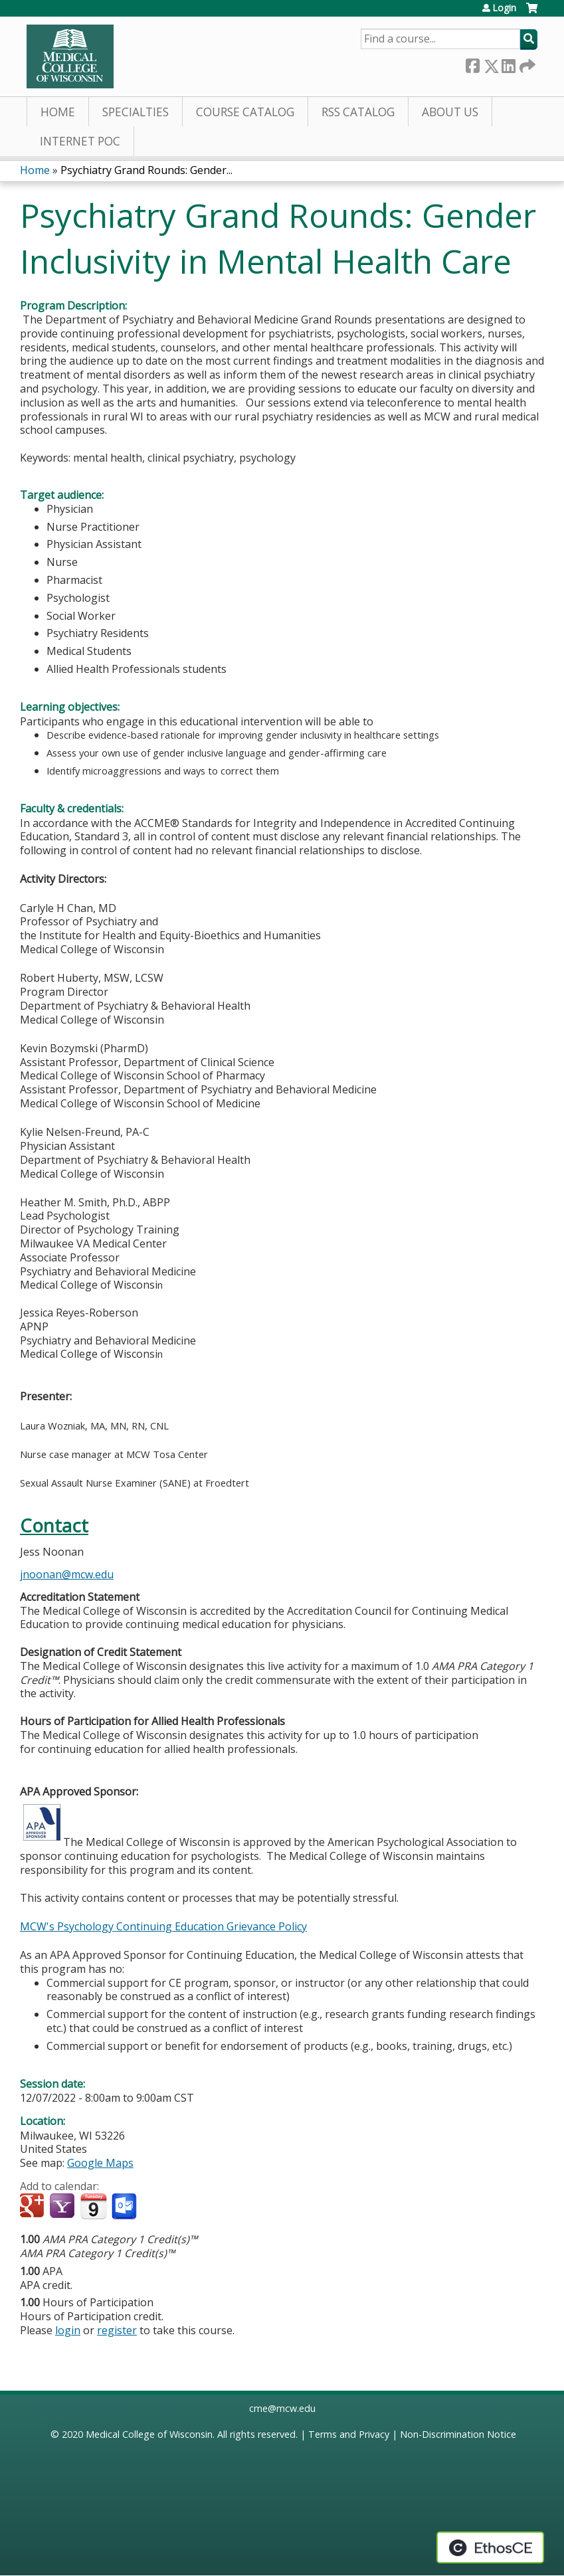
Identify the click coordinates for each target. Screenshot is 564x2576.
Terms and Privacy (348, 2434)
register (117, 2330)
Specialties (135, 112)
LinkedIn (508, 63)
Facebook (472, 63)
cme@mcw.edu (282, 2408)
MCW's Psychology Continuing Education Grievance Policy (163, 1926)
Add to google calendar (33, 2206)
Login (504, 8)
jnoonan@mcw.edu (67, 1574)
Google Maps (100, 2163)
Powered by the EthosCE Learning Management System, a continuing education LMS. (490, 2547)
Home (58, 112)
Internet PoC (80, 141)
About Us (450, 112)
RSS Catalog (358, 112)
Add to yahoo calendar (63, 2206)
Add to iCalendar (93, 2206)
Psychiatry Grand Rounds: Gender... (146, 170)
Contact (54, 1525)
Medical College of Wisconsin (149, 2434)
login (67, 2330)
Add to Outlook (125, 2206)
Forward (526, 63)
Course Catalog (245, 112)
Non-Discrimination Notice (458, 2434)
